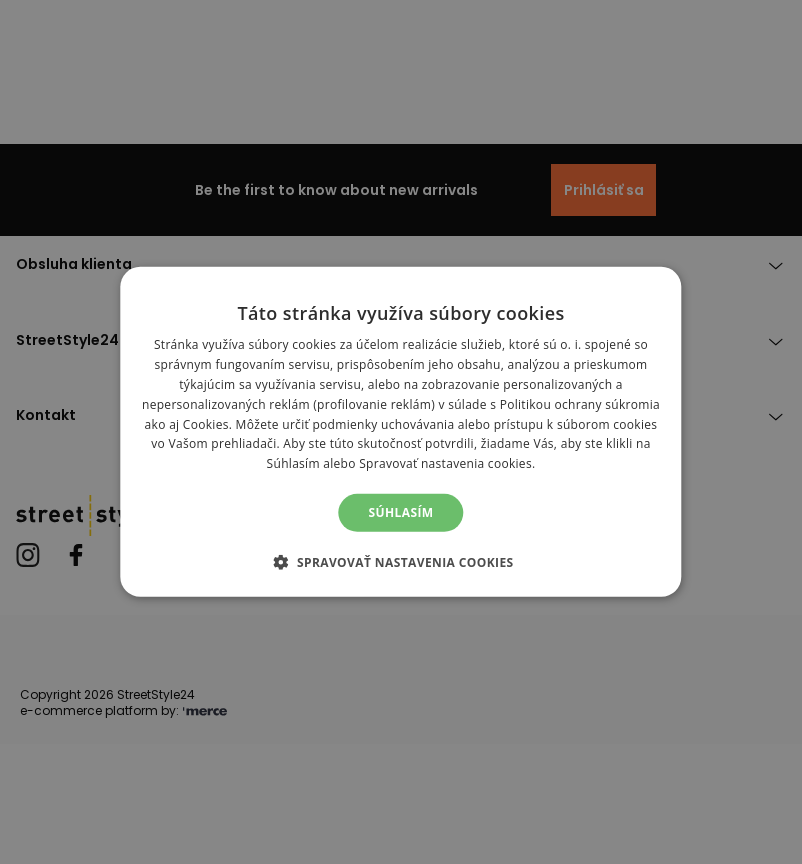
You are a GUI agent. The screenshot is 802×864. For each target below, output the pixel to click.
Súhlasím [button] (400, 512)
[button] (400, 562)
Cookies (206, 423)
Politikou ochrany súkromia (580, 404)
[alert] (401, 432)
